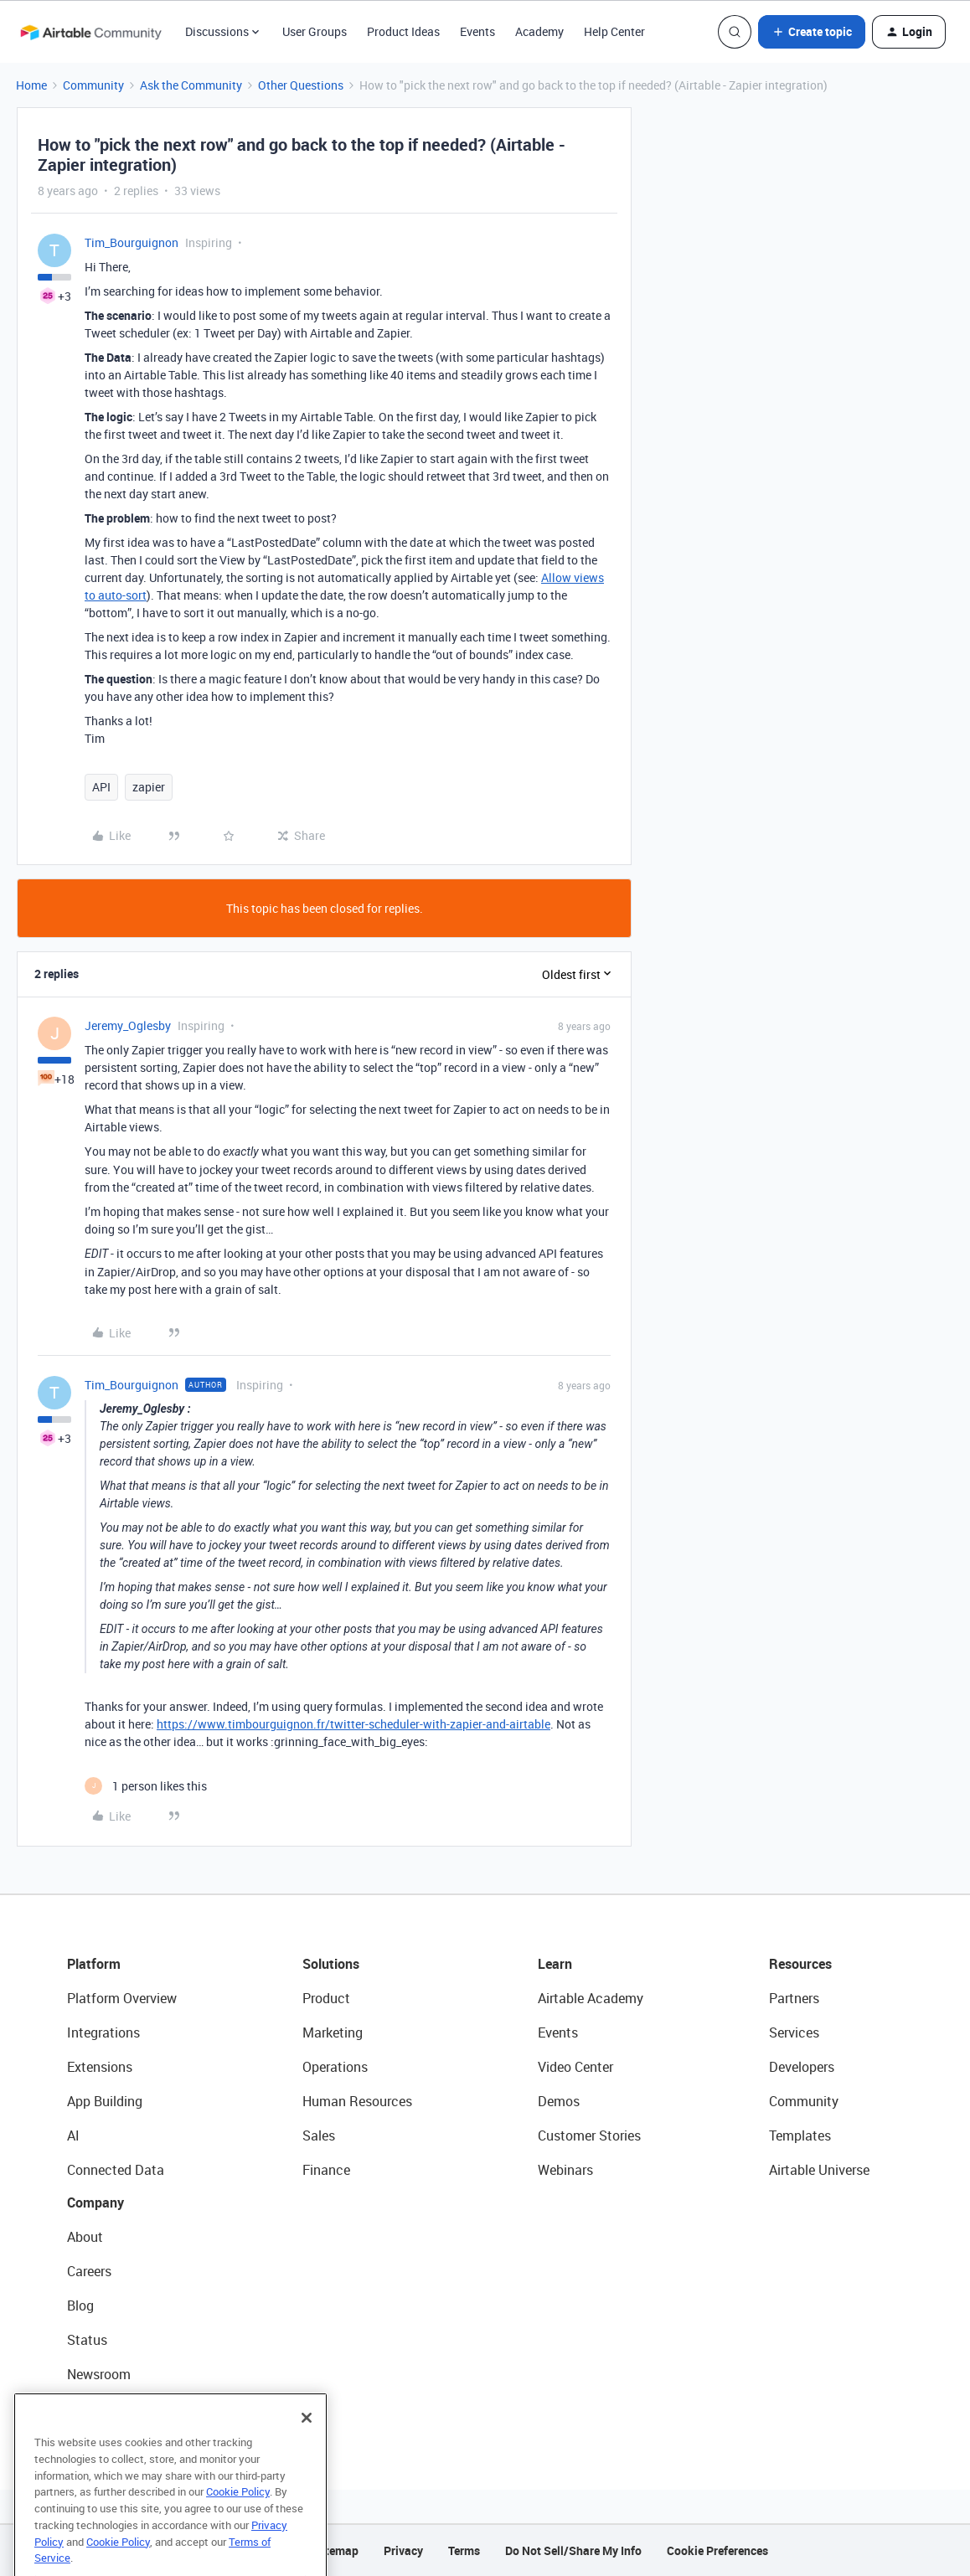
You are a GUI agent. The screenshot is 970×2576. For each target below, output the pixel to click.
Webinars (565, 2170)
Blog (80, 2305)
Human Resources (357, 2101)
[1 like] (146, 1786)
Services (794, 2032)
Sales (318, 2135)
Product (326, 1998)
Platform (94, 1964)
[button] (811, 32)
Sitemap (336, 2550)
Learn (555, 1964)
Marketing (332, 2032)
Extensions (99, 2067)
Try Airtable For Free (126, 2408)
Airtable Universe (819, 2170)
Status (87, 2340)
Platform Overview (122, 1998)
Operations (335, 2067)
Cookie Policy (238, 2520)
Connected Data (115, 2170)
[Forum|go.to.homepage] (90, 32)
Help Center (614, 31)
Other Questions (300, 85)
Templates (800, 2135)
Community (93, 85)
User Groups (314, 31)
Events (477, 31)
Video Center (575, 2067)
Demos (559, 2101)
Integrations (103, 2032)
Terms (464, 2550)
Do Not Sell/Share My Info (573, 2550)
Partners (794, 1998)
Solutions (330, 1964)
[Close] (306, 2447)
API (101, 787)
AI (73, 2135)
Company (95, 2202)
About (85, 2237)
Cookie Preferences (717, 2550)
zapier (148, 787)
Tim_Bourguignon (131, 242)
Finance (326, 2170)
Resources (800, 1964)
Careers (89, 2271)
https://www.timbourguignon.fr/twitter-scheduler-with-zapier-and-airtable (353, 1724)
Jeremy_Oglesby (128, 1025)
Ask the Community (191, 85)
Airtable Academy (590, 1998)
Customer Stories (589, 2135)
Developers (801, 2067)
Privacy (403, 2550)
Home (31, 85)
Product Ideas (403, 31)
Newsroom (99, 2374)
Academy (539, 31)
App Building (104, 2101)
